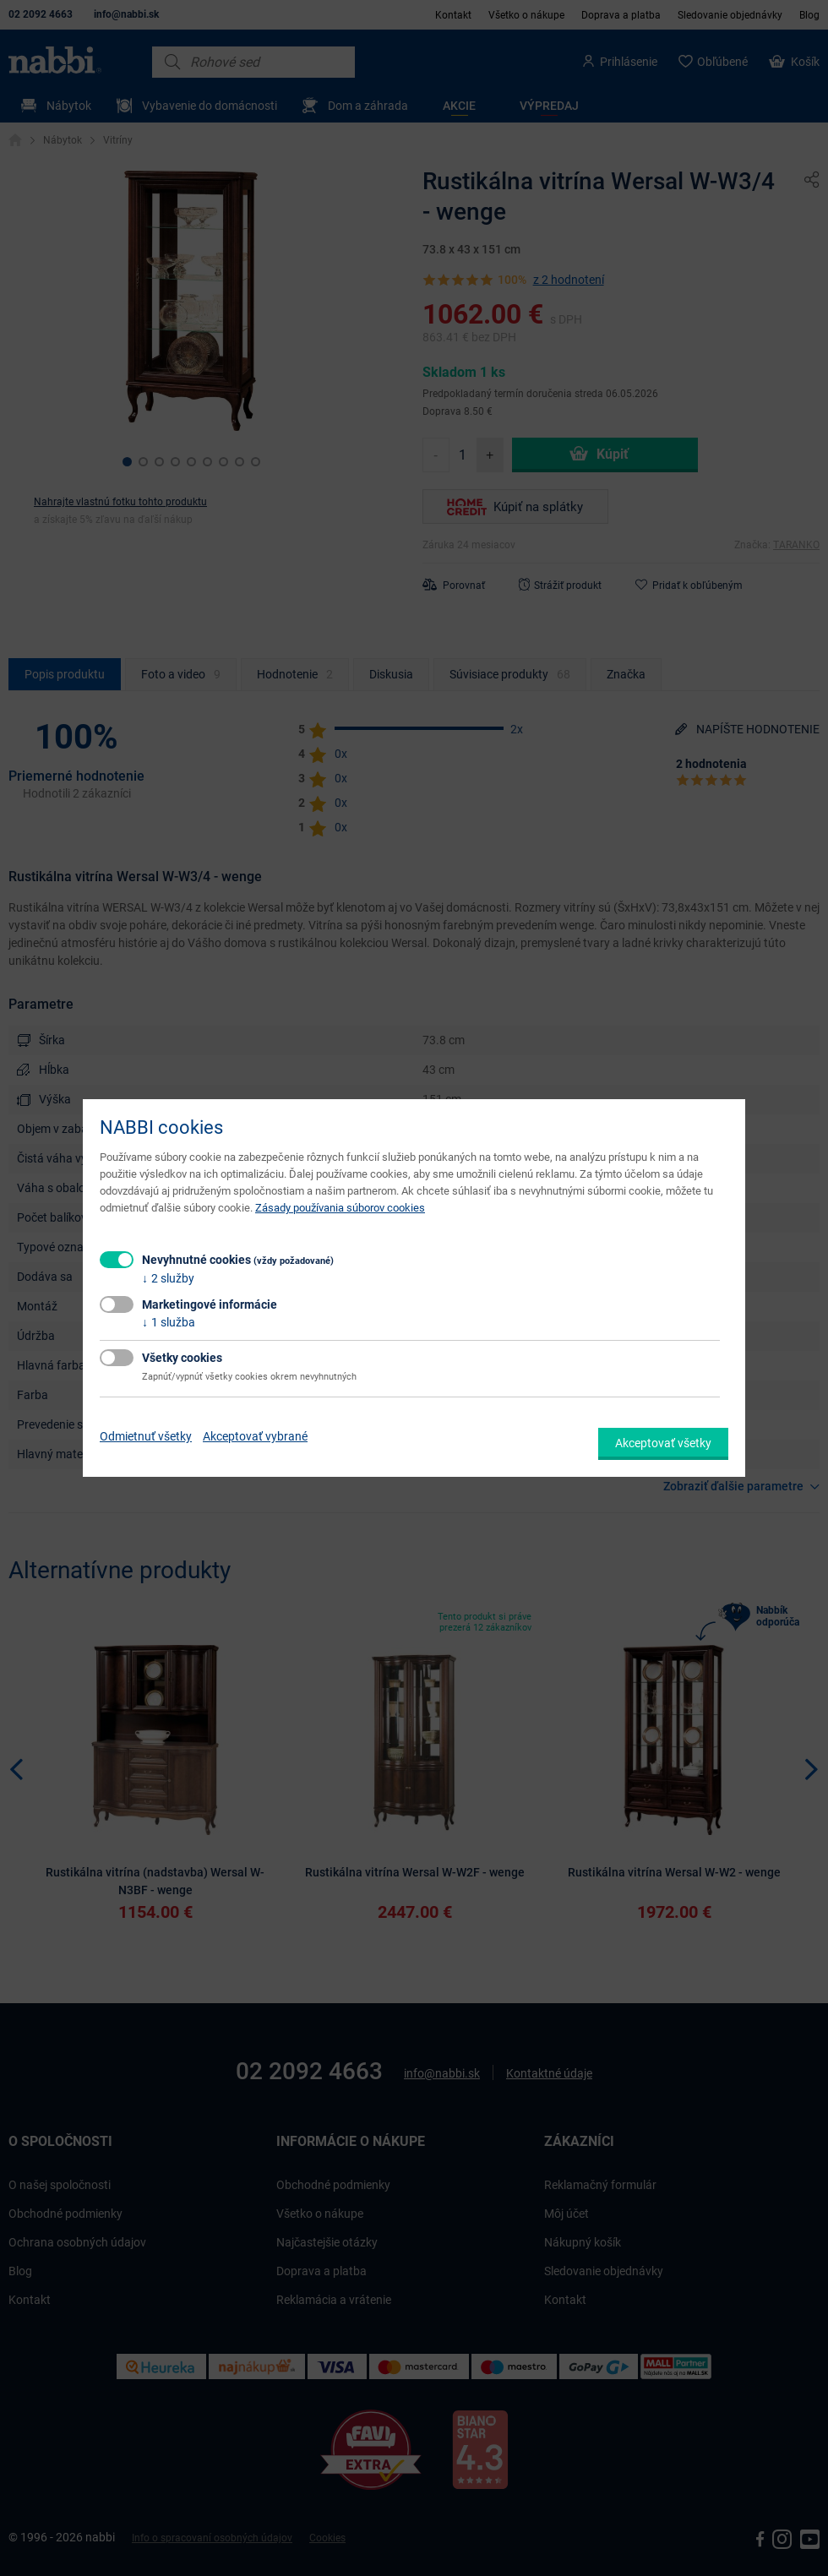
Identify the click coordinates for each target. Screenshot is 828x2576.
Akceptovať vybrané (255, 1436)
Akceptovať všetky (663, 1443)
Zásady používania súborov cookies (340, 1207)
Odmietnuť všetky (146, 1436)
